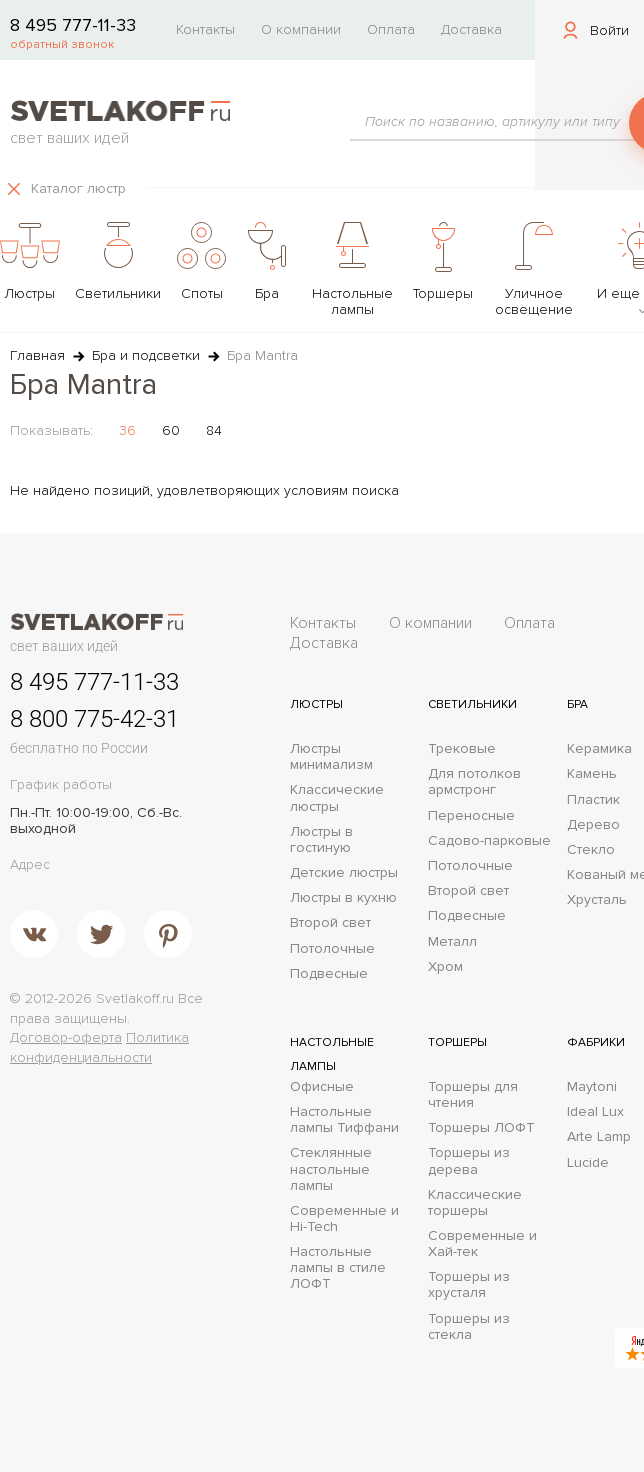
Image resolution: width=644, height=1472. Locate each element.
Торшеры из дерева (469, 1161)
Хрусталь (597, 900)
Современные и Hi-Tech (344, 1219)
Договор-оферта (66, 1037)
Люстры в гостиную (321, 840)
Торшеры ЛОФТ (481, 1128)
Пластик (593, 800)
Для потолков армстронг (474, 782)
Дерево (593, 825)
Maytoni (592, 1087)
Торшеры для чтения (473, 1095)
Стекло (591, 850)
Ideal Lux (595, 1112)
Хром (445, 967)
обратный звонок (62, 44)
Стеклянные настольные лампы (331, 1169)
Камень (592, 774)
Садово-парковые (489, 841)
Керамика (599, 749)
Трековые (462, 749)
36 (127, 430)
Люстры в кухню (343, 898)
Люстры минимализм (331, 757)
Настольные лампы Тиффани (344, 1120)
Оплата (391, 29)
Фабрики (596, 1042)
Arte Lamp (599, 1137)
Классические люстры (337, 798)
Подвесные (329, 974)
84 (214, 430)
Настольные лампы (332, 1054)
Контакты (205, 29)
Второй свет (330, 923)
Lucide (588, 1163)
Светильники (472, 704)
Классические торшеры (475, 1203)
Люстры (316, 704)
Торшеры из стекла (469, 1327)
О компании (301, 29)
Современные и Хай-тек (482, 1244)
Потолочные (332, 949)
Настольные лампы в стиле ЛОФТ (338, 1268)
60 (171, 430)
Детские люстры (344, 873)
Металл (452, 942)
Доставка (471, 29)
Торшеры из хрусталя (469, 1285)
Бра (577, 704)
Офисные (322, 1087)
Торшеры (457, 1042)
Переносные (471, 816)
